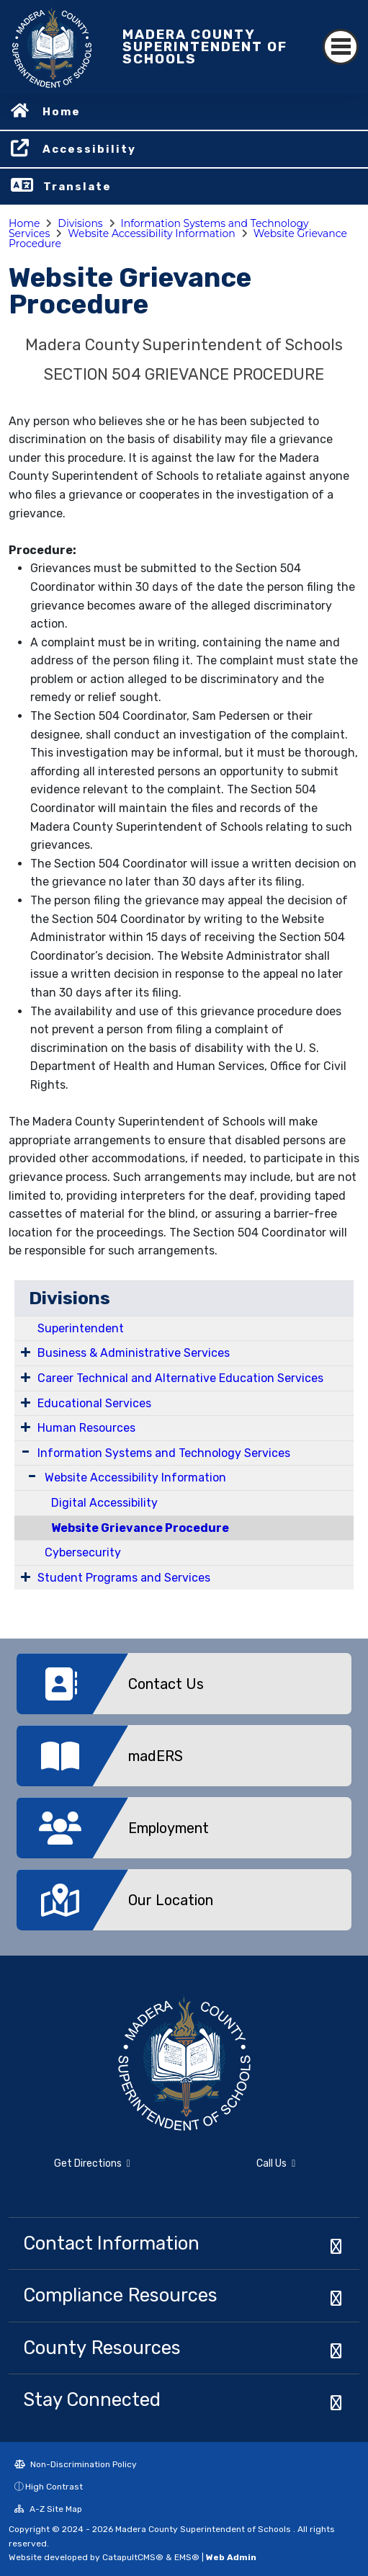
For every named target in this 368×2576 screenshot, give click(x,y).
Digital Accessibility (104, 1503)
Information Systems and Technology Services (163, 1453)
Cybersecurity (83, 1552)
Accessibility (89, 149)
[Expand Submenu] (25, 1351)
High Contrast (54, 2487)
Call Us (275, 2163)
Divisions (80, 223)
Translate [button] (77, 186)
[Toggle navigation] (340, 46)
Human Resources (86, 1428)
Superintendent (80, 1328)
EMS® (186, 2557)
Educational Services (94, 1403)
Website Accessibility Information (151, 233)
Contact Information (111, 2243)
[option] (184, 1689)
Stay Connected (92, 2399)
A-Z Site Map (48, 2509)
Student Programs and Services (123, 1578)
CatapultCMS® (132, 2557)
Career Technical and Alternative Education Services (180, 1378)
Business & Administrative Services (133, 1353)
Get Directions (92, 2163)
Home (61, 111)
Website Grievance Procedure (140, 1528)
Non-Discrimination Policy (75, 2464)
